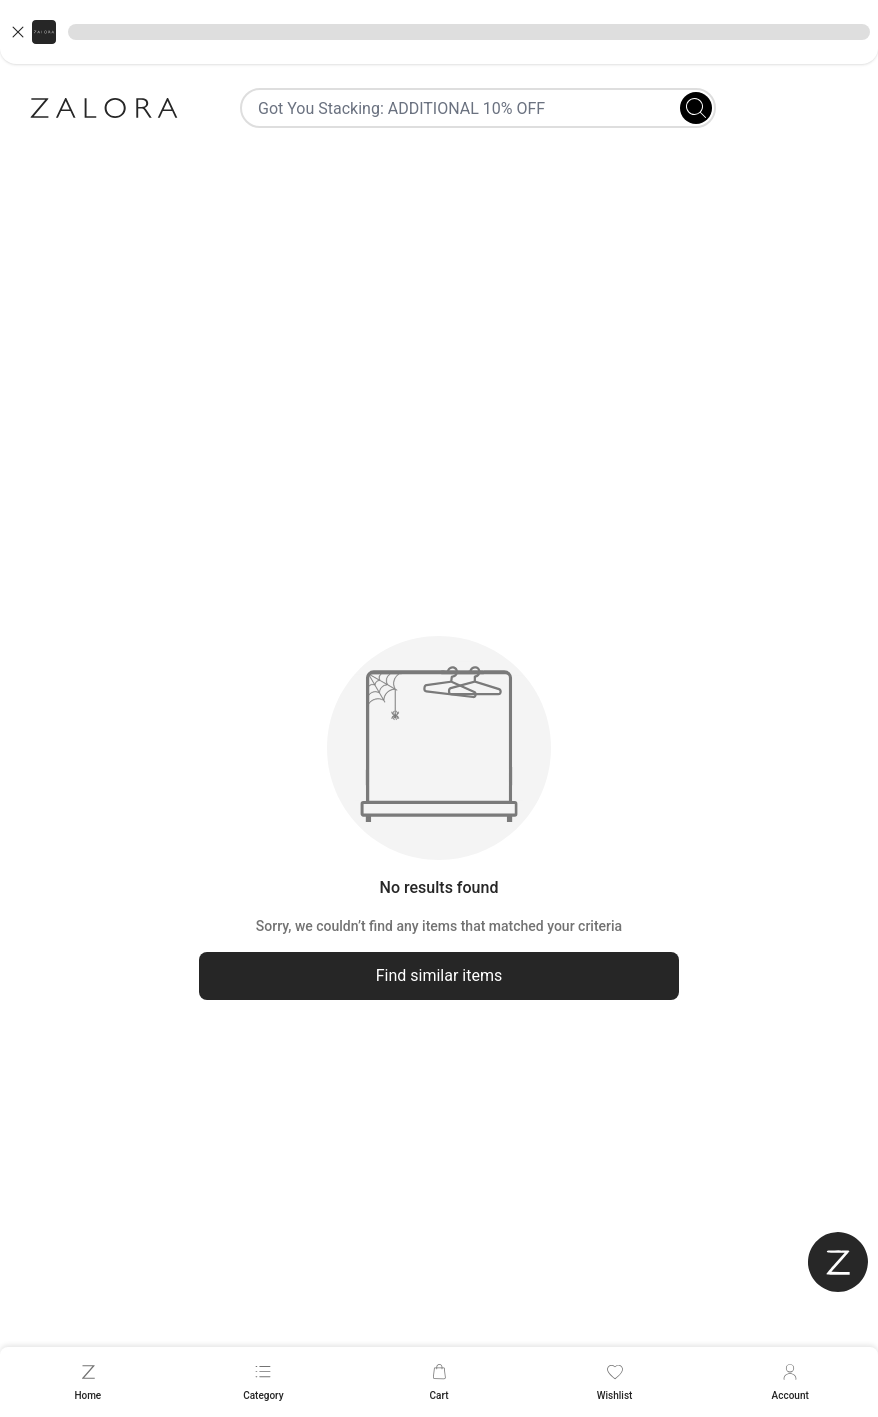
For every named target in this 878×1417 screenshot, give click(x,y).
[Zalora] (104, 108)
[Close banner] (18, 32)
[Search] (696, 108)
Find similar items (439, 975)
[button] (439, 32)
